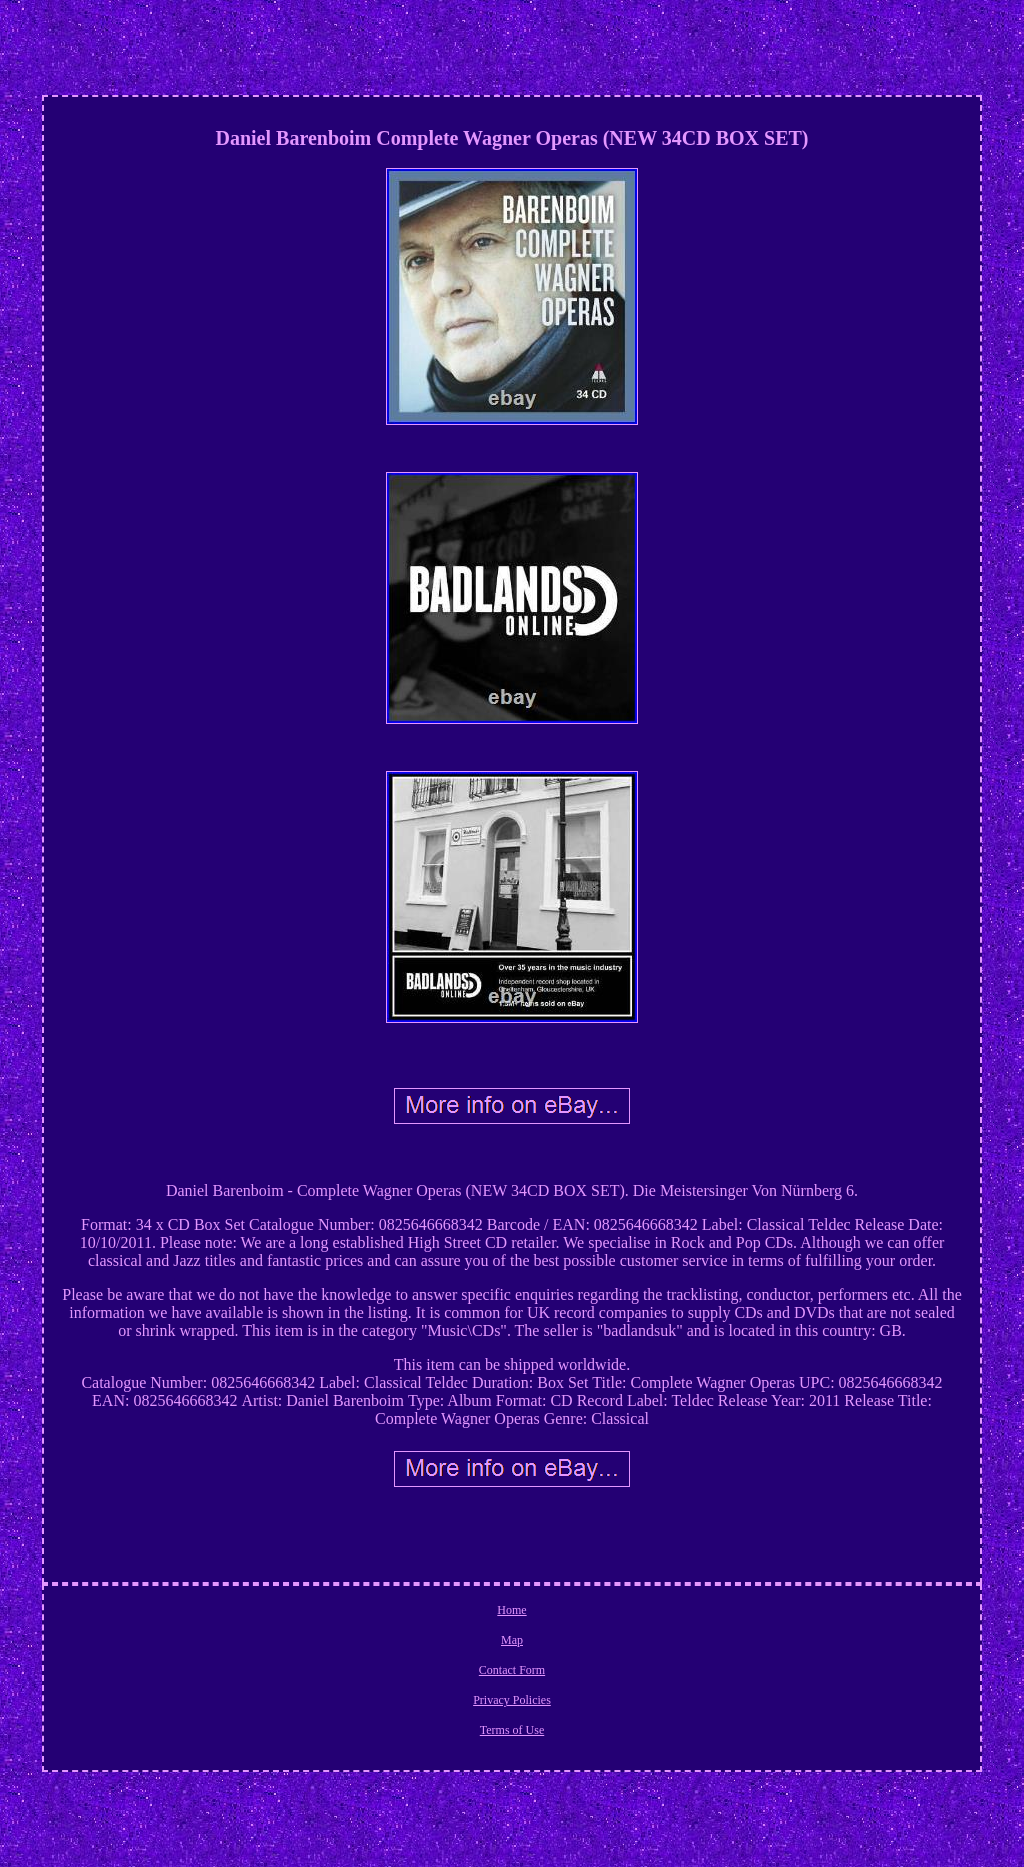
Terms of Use (512, 1730)
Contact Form (512, 1670)
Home (511, 1610)
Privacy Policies (512, 1700)
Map (512, 1640)
